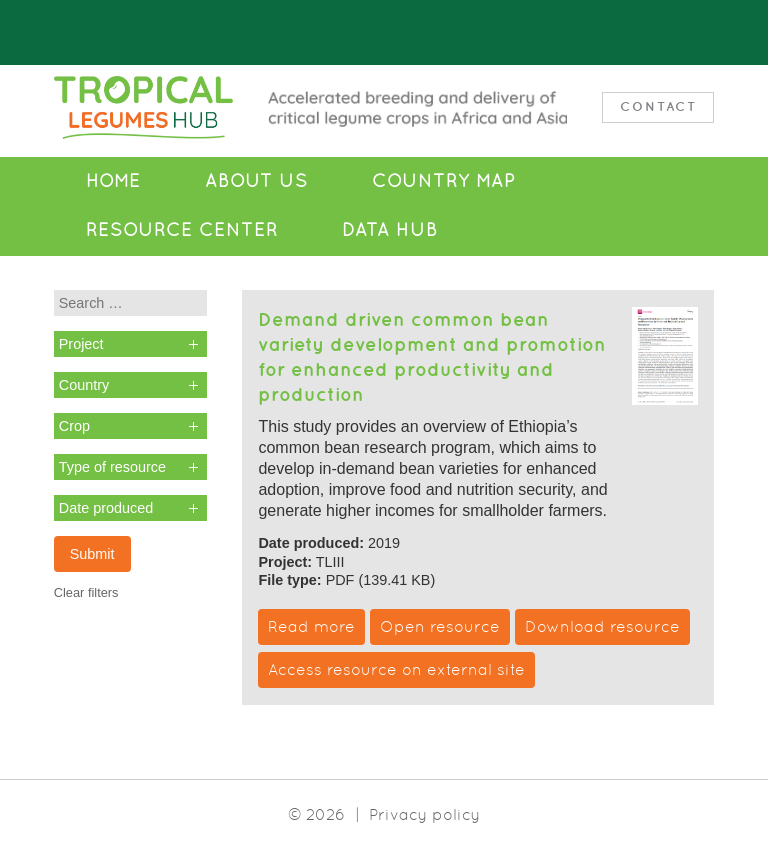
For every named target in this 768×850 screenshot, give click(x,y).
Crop (74, 426)
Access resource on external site (396, 669)
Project (81, 344)
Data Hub (390, 230)
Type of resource (112, 467)
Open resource (440, 626)
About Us (256, 181)
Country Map (443, 181)
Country (84, 385)
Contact (658, 106)
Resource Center (182, 230)
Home (113, 181)
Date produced (106, 508)
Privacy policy (424, 814)
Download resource (602, 626)
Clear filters (86, 592)
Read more (311, 626)
